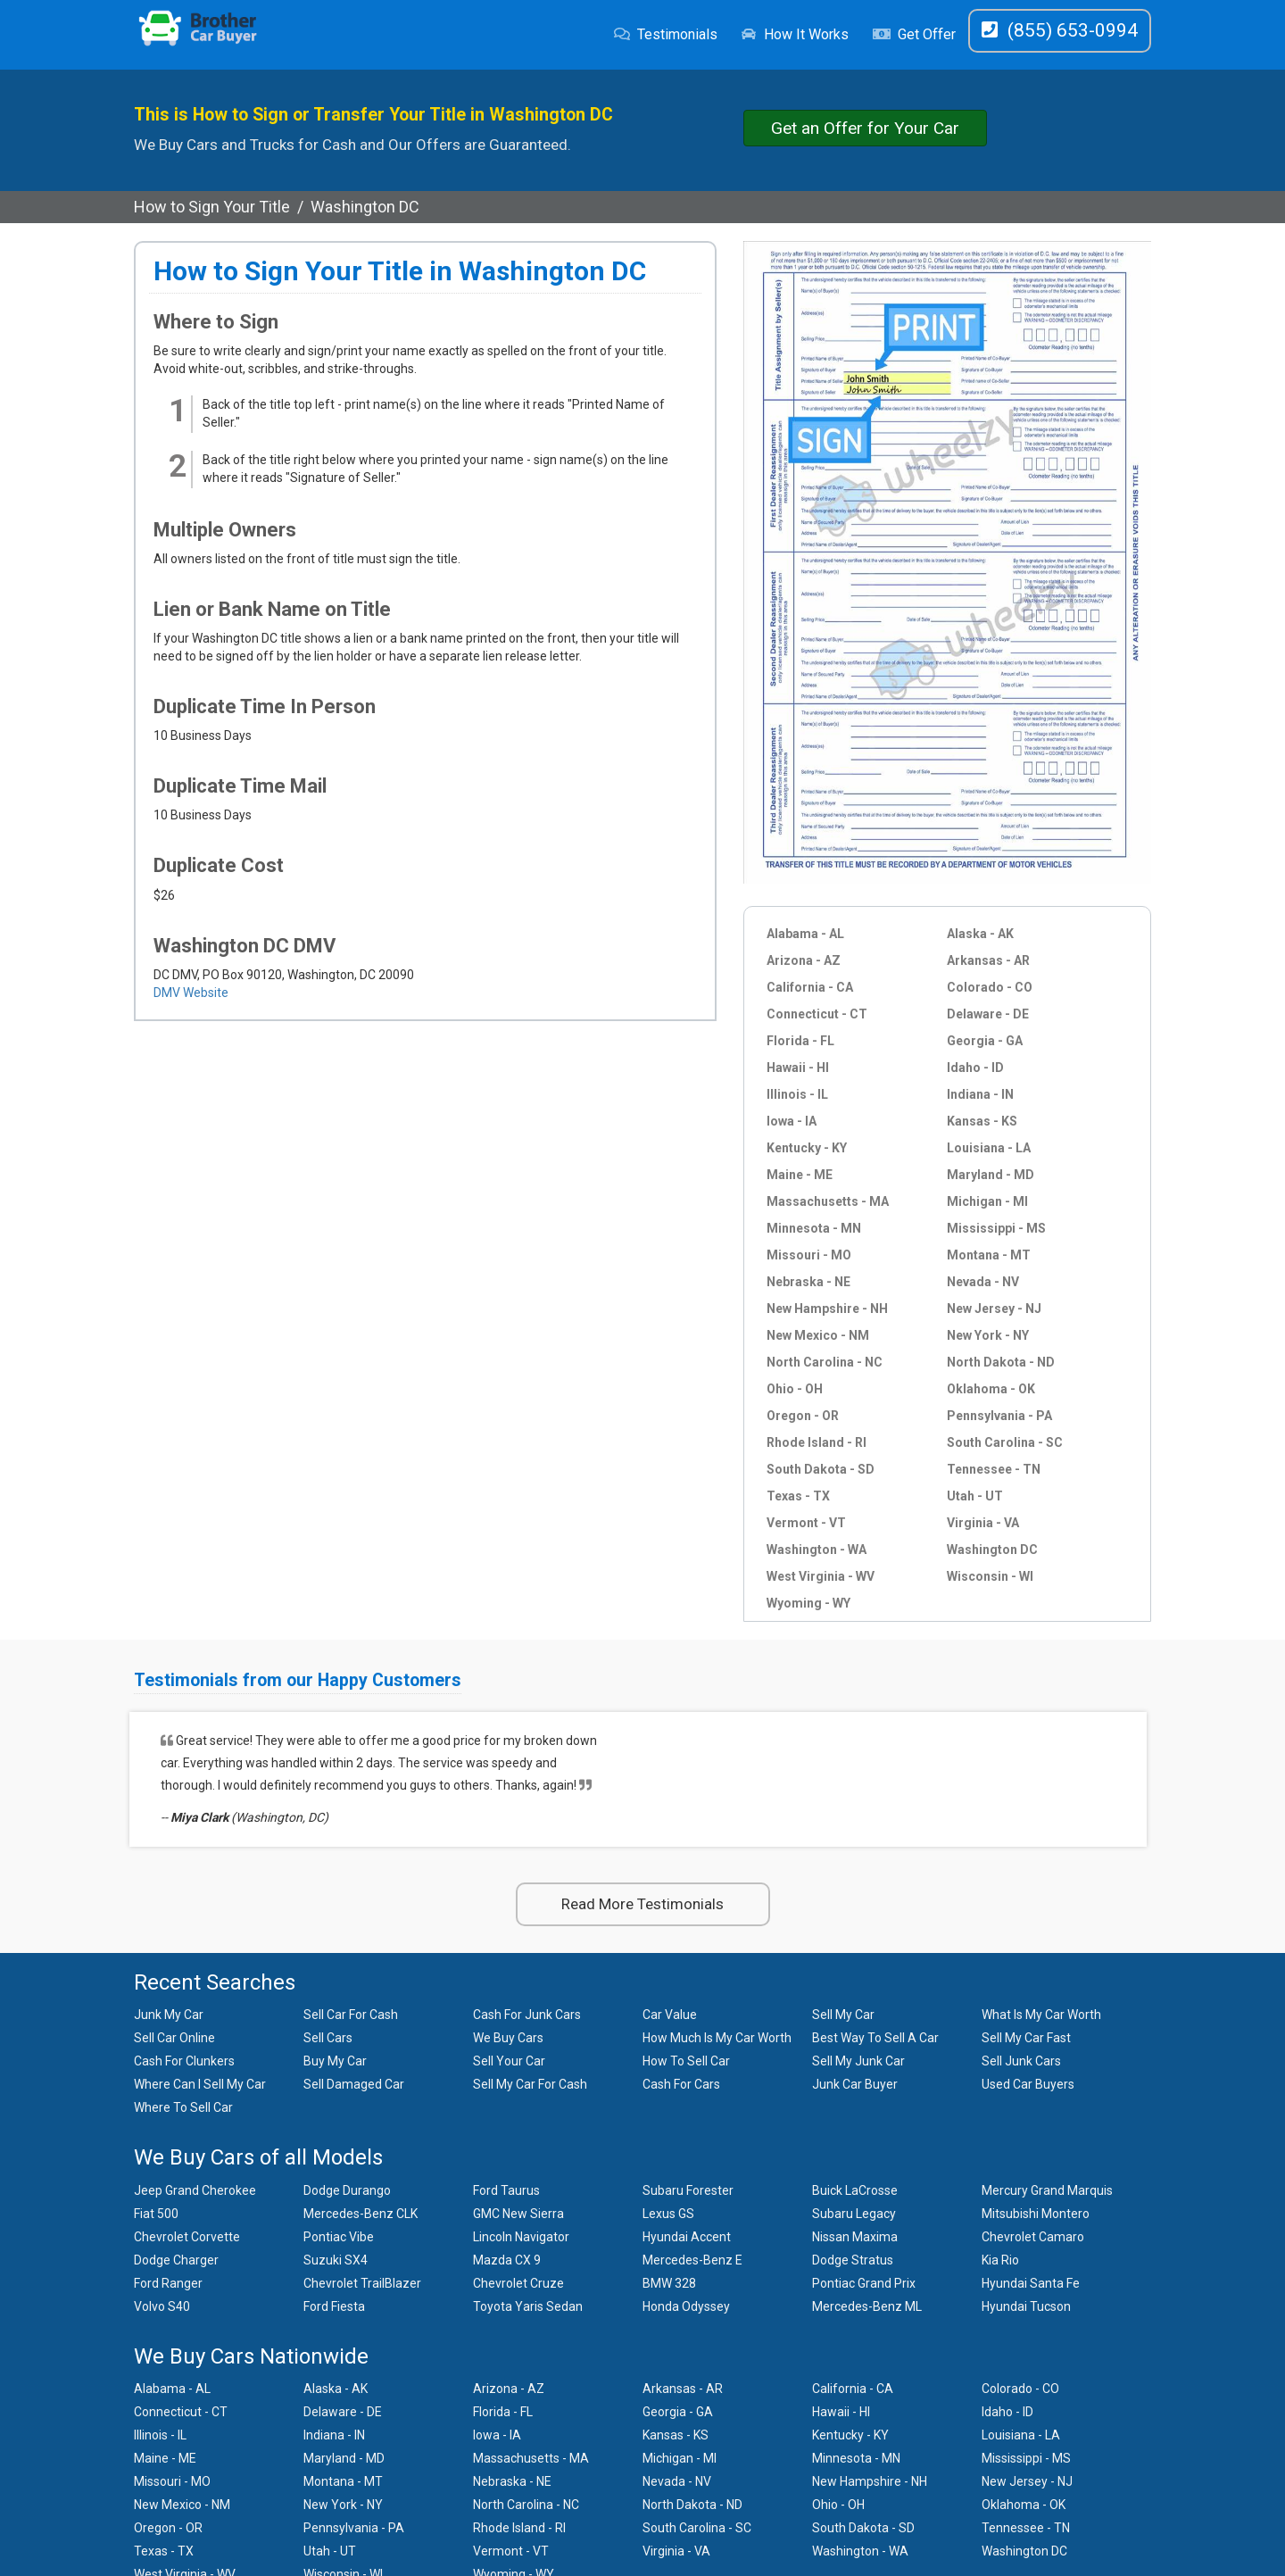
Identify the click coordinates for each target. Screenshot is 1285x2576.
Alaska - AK (980, 934)
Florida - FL (800, 1041)
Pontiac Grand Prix (864, 2283)
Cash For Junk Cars (527, 2014)
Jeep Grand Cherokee (195, 2190)
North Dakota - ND (1001, 1362)
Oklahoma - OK (991, 1389)
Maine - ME (800, 1175)
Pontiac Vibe (338, 2237)
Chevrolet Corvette (187, 2237)
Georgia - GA (985, 1041)
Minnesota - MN (814, 1228)
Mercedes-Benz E (692, 2260)
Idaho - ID (975, 1067)
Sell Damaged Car (353, 2084)
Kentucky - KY (807, 1148)
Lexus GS (668, 2213)
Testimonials (665, 34)
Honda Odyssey (686, 2306)
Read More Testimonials (642, 1904)
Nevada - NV (983, 1282)
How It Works (795, 34)
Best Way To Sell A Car (875, 2038)
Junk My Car (168, 2014)
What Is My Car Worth (1041, 2014)
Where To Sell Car (183, 2107)
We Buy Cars (508, 2038)
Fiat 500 (156, 2213)
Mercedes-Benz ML (867, 2306)
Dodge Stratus (852, 2260)
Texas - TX (798, 1496)
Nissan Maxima (855, 2237)
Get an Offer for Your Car (865, 128)
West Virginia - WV (821, 1576)
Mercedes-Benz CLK (360, 2213)
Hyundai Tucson (1026, 2306)
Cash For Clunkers (184, 2061)
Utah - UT (975, 1496)
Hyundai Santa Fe (1031, 2283)
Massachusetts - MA (828, 1201)
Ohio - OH (795, 1389)
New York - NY (988, 1335)
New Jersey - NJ (994, 1308)
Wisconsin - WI (990, 1576)
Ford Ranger (168, 2283)
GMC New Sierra (518, 2213)
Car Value (669, 2014)
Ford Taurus (506, 2190)
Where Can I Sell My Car (200, 2084)
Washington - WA (816, 1549)
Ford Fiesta (334, 2306)
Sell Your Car (509, 2061)
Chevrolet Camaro (1033, 2237)
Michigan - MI (987, 1201)
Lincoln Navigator (521, 2237)
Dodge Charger (176, 2260)
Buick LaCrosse (855, 2190)
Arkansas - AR (988, 960)
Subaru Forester (688, 2190)
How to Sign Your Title (212, 206)
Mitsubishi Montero (1036, 2213)
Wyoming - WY (808, 1603)
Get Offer (914, 34)
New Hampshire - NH (827, 1308)
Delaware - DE (988, 1014)
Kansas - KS (982, 1121)
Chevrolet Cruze (518, 2283)
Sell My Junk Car (858, 2061)
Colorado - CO (989, 987)
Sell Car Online (174, 2038)
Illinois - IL (797, 1094)
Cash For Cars (681, 2084)
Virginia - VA (983, 1523)
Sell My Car (843, 2014)
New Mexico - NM (818, 1335)
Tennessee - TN (993, 1469)
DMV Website (190, 992)
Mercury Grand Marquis (1047, 2190)
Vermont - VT (806, 1523)
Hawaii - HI (798, 1067)
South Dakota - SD (821, 1469)
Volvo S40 (162, 2306)
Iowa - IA (792, 1121)
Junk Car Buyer (855, 2084)
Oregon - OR (803, 1415)
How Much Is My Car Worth (717, 2038)
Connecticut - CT (817, 1014)
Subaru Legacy (854, 2213)
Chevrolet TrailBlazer (362, 2283)
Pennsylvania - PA (999, 1415)
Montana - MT (989, 1255)
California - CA (810, 987)
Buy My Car (335, 2061)
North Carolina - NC (825, 1362)
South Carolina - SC (1005, 1442)
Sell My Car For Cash (530, 2084)
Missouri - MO (809, 1255)
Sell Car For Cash (350, 2014)
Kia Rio (1000, 2260)
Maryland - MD (990, 1175)
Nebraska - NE (808, 1282)
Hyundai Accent (686, 2237)
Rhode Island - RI (816, 1442)
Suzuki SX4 (335, 2260)
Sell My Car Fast (1026, 2038)
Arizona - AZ (804, 960)
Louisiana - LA (989, 1148)
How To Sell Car (686, 2061)
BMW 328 (669, 2283)
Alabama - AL (805, 934)
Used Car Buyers (1028, 2084)
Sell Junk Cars (1021, 2061)
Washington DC (992, 1549)
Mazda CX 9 (507, 2260)
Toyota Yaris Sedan (528, 2306)
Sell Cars (327, 2038)
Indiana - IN (980, 1094)
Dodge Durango (347, 2190)
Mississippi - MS (996, 1228)
